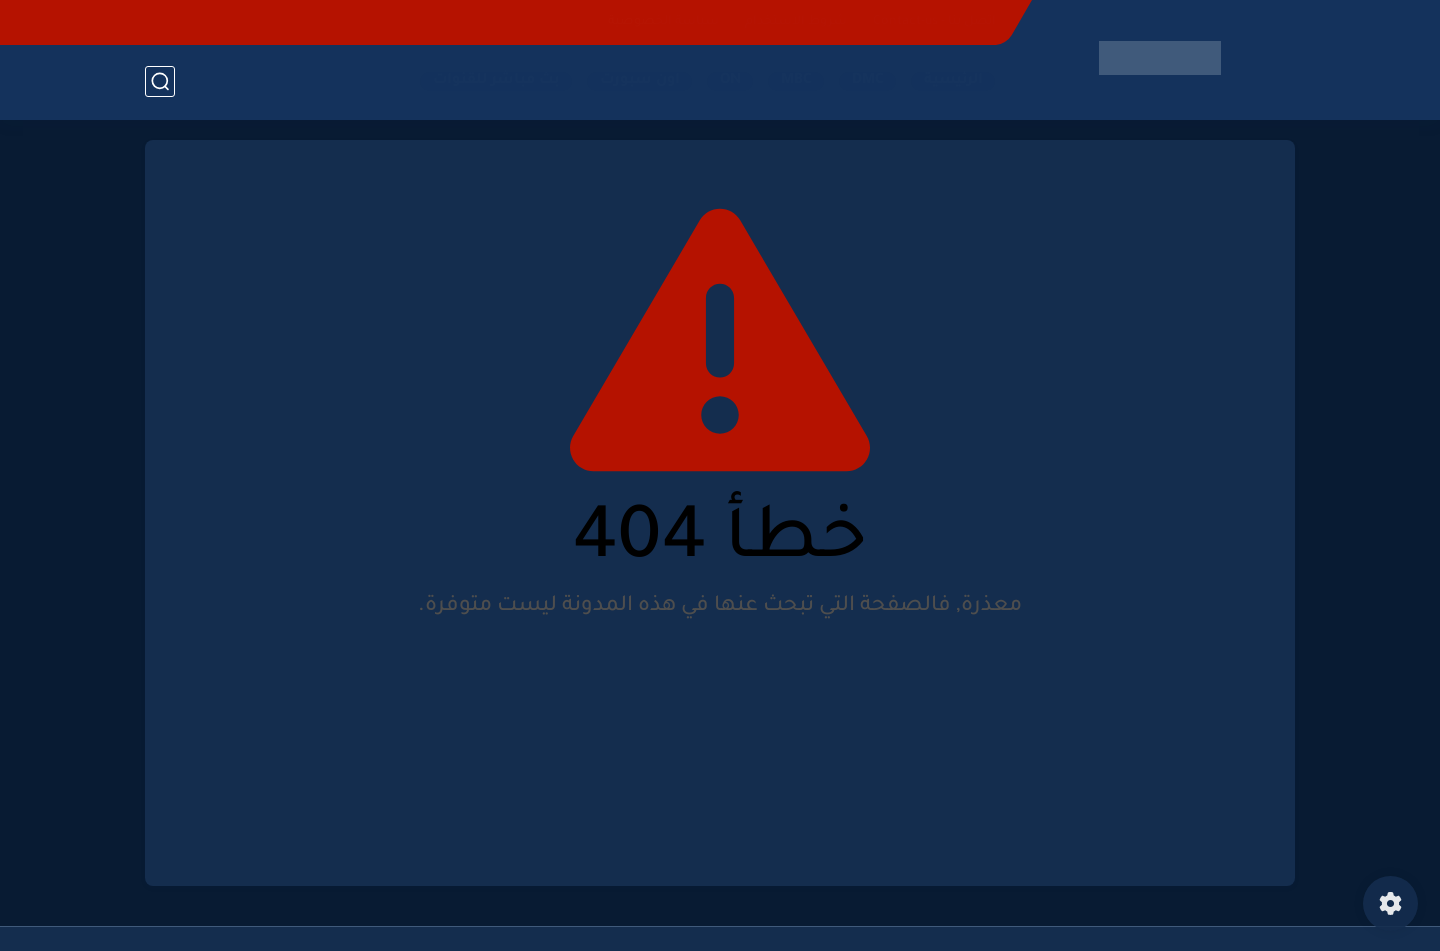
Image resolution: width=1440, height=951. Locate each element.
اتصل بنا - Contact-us (934, 22)
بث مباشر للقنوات (496, 81)
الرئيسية (953, 81)
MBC (796, 81)
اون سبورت (640, 81)
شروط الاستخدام (796, 22)
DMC (868, 81)
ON (730, 81)
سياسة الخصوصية (663, 22)
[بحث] (160, 81)
